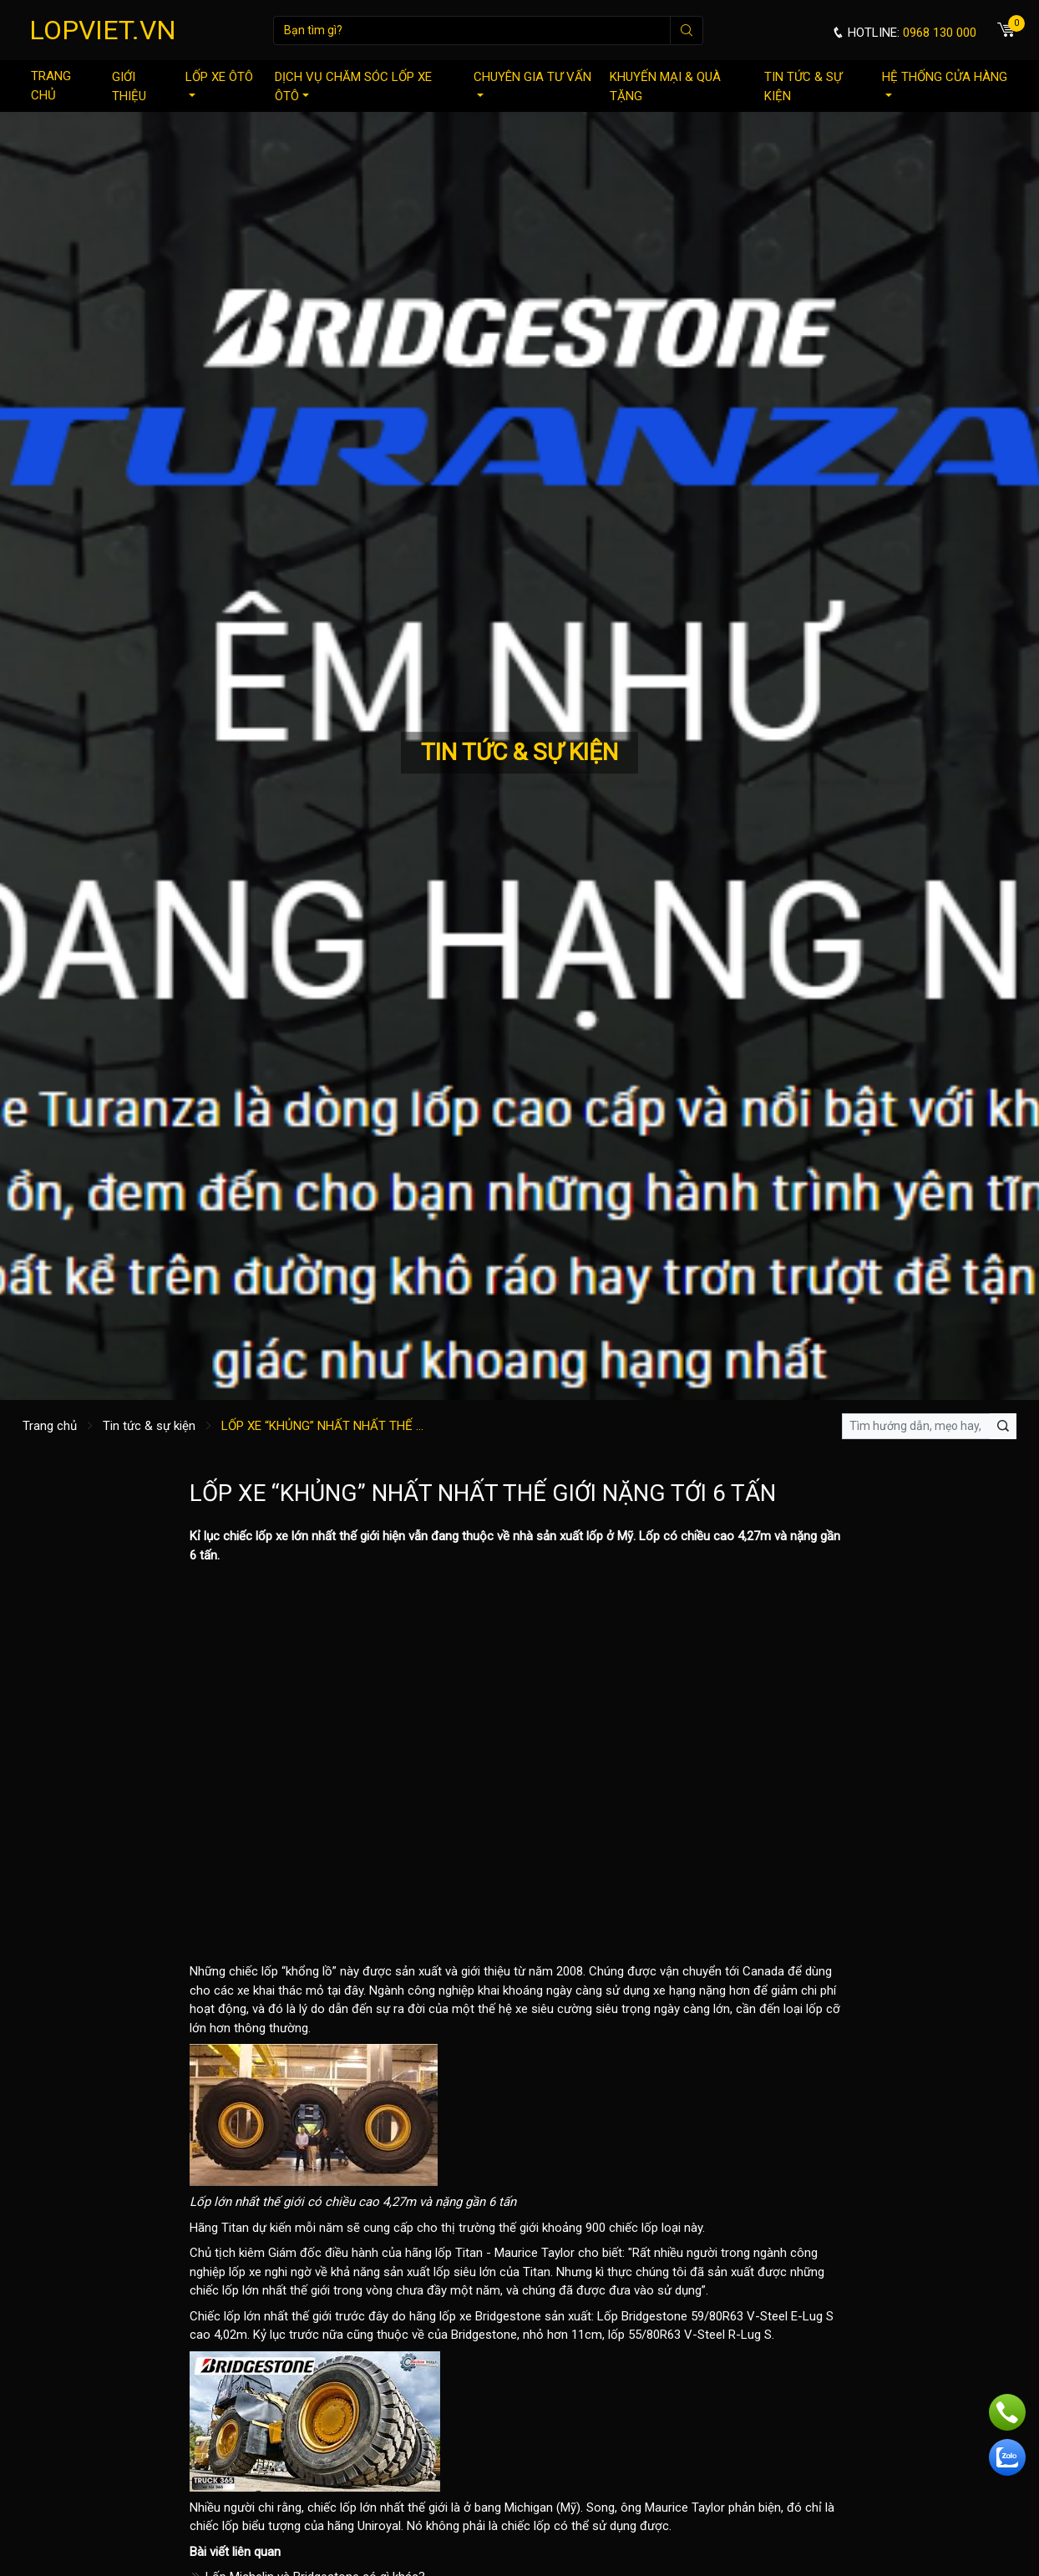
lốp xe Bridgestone (490, 2316)
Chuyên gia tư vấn (532, 83)
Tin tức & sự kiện (803, 86)
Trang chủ (51, 85)
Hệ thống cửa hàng (944, 83)
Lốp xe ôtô (219, 83)
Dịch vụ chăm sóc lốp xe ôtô (353, 86)
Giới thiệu (129, 86)
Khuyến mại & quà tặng (665, 86)
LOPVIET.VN (102, 30)
